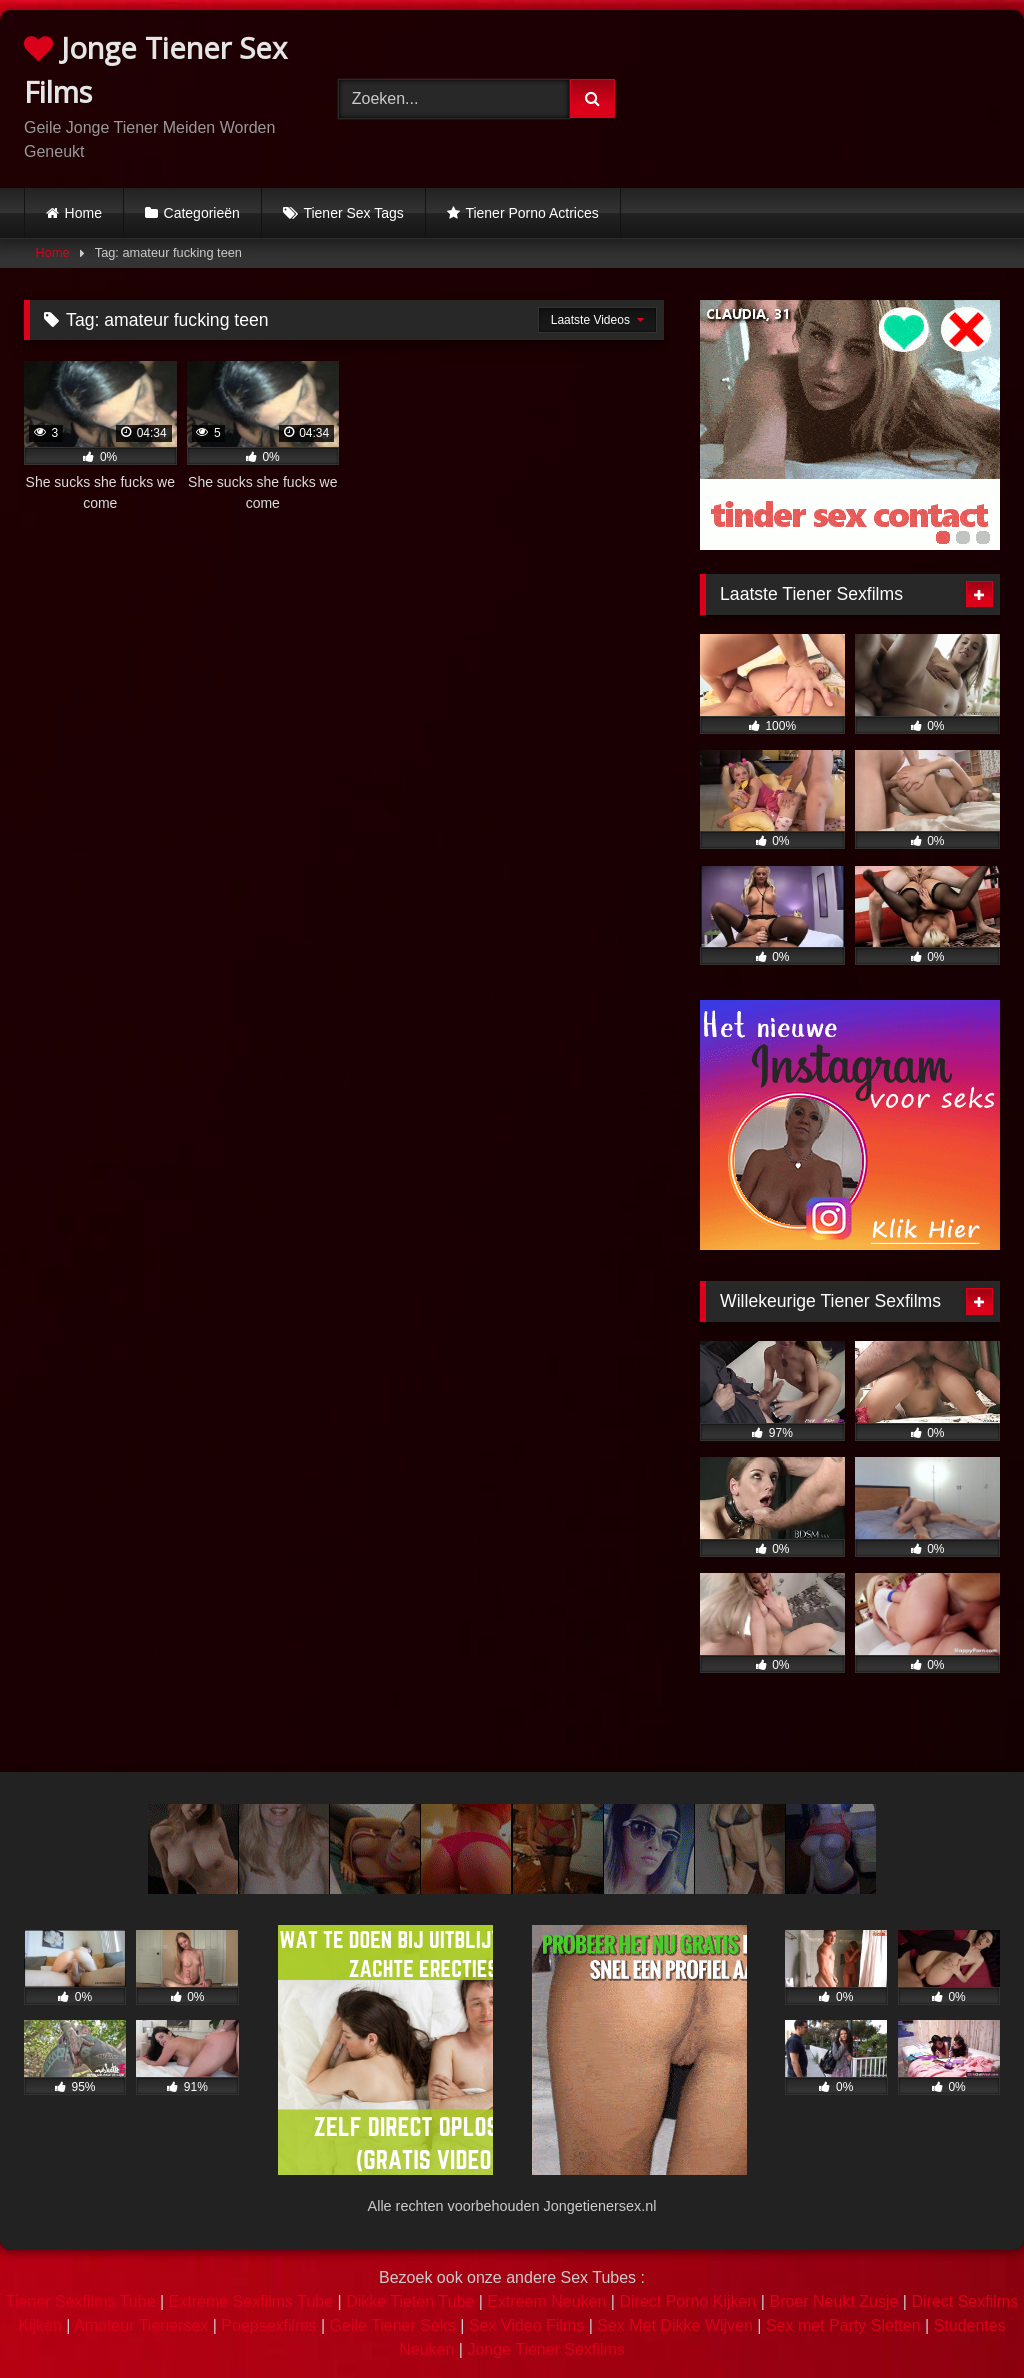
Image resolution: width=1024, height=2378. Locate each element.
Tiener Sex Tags (353, 213)
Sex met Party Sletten (843, 2325)
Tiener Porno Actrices (531, 213)
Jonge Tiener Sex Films (155, 69)
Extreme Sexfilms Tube (251, 2301)
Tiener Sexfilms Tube (81, 2301)
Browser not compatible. (834, 95)
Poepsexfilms (268, 2325)
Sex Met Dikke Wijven (675, 2325)
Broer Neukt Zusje (833, 2301)
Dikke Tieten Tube (410, 2301)
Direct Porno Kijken (687, 2301)
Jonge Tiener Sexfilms (545, 2349)
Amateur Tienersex (141, 2325)
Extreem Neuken (546, 2301)
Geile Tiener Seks (393, 2325)
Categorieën (202, 213)
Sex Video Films (526, 2325)
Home (83, 213)
